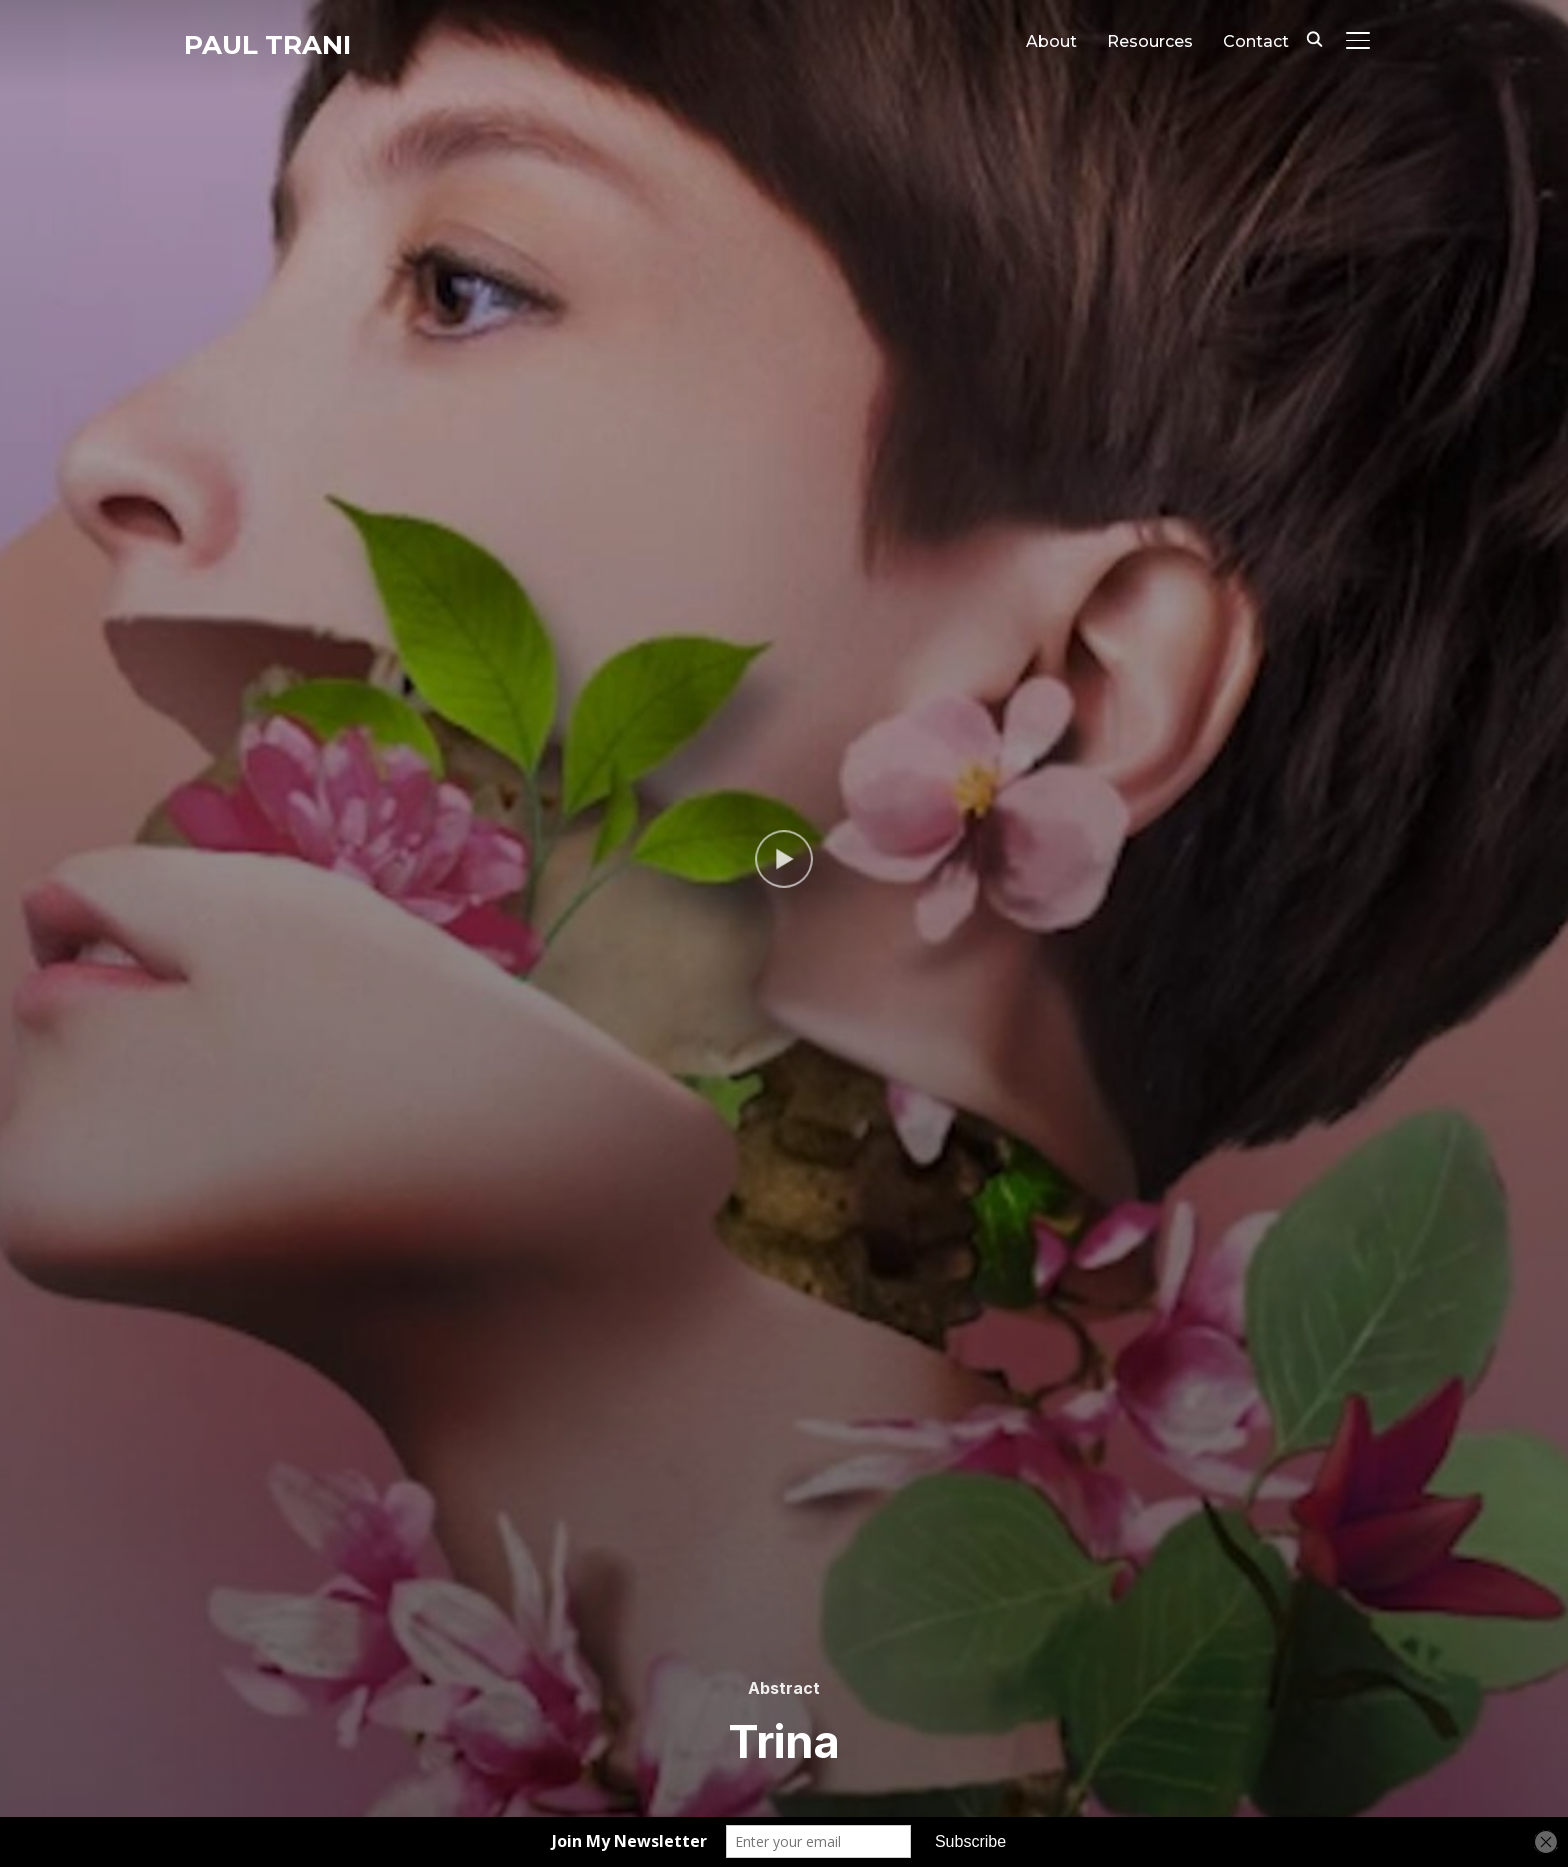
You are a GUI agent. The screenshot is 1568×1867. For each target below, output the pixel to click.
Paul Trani (267, 45)
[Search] (1314, 38)
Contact (1256, 41)
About (1051, 41)
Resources (1150, 41)
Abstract (784, 1688)
